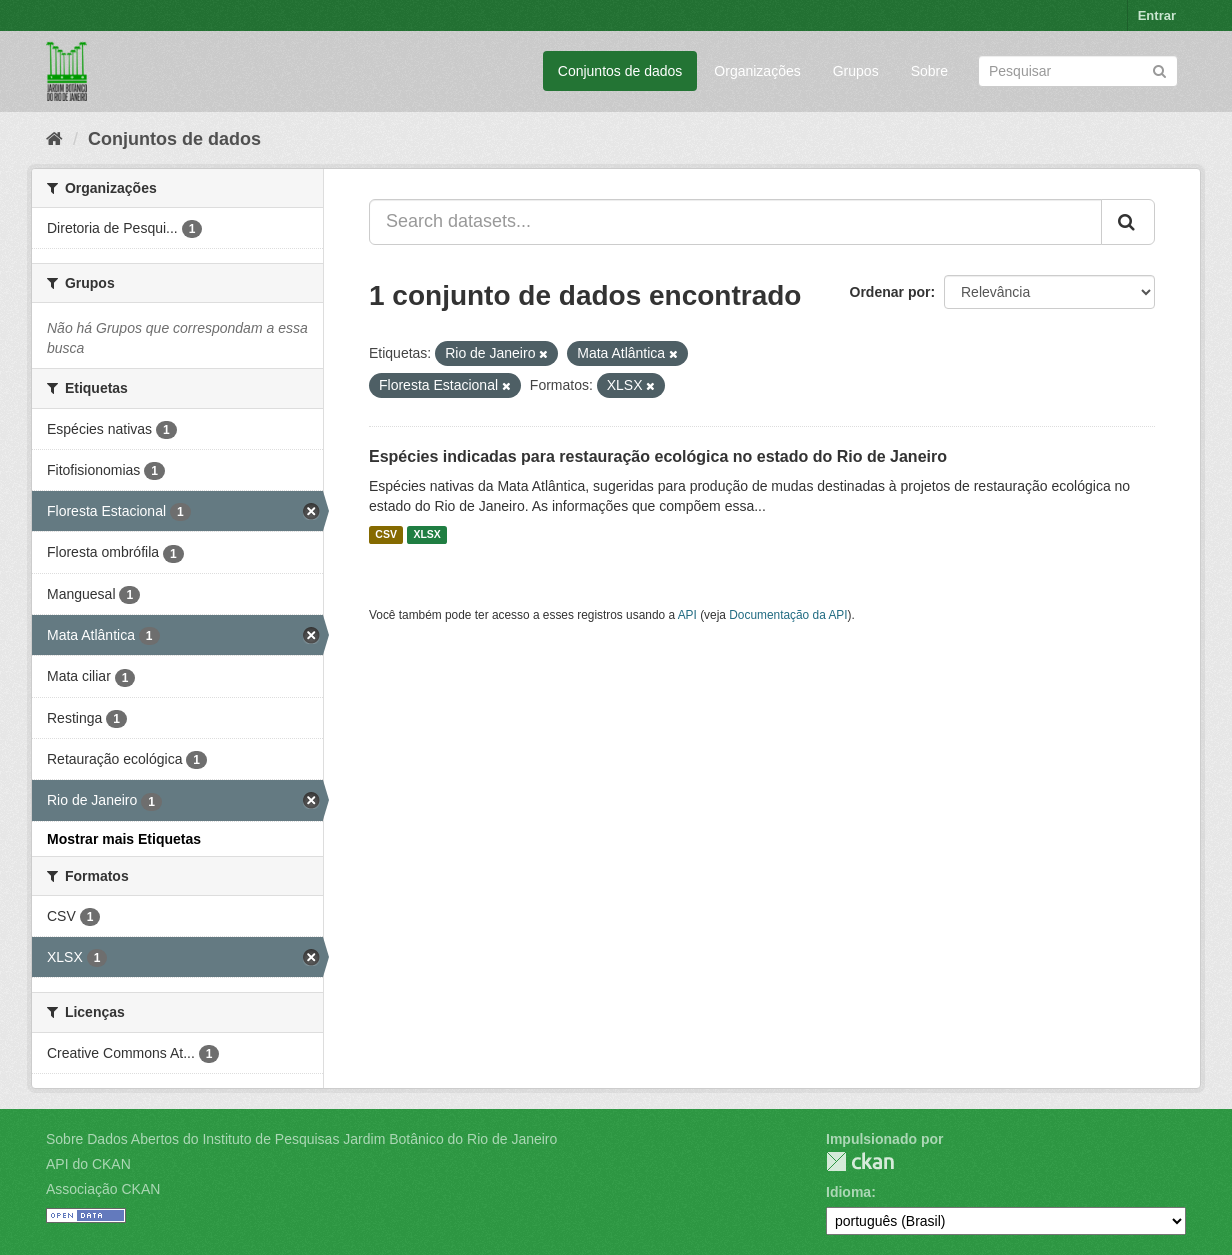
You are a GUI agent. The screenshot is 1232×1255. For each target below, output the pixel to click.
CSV (386, 535)
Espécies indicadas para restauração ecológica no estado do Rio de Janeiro (658, 456)
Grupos (856, 71)
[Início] (54, 139)
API (687, 615)
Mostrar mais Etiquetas (124, 839)
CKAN (860, 1161)
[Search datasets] (1078, 71)
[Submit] (1159, 69)
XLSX (426, 535)
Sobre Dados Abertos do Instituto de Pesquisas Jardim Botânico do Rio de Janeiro (301, 1139)
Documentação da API (788, 615)
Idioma (848, 1192)
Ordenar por (890, 292)
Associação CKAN (103, 1189)
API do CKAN (88, 1164)
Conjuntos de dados (620, 71)
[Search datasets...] (735, 222)
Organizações (757, 71)
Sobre (929, 71)
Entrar (1157, 15)
